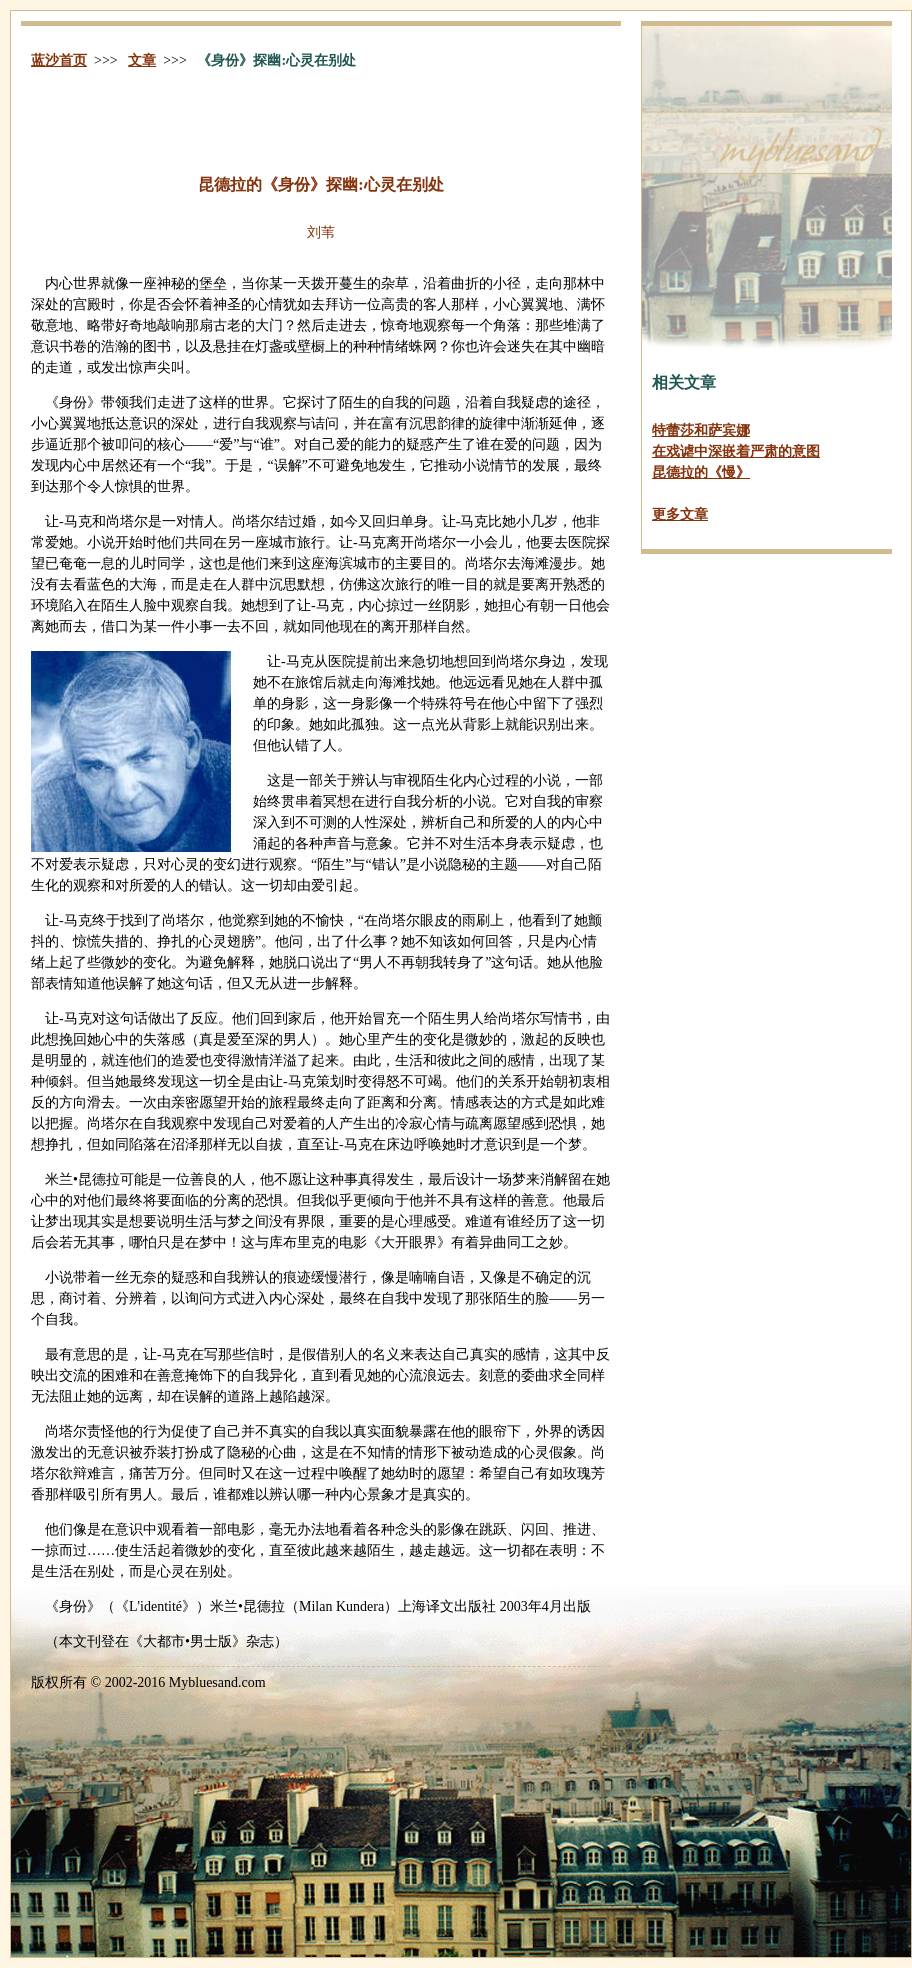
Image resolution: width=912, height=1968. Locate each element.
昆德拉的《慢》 (701, 472)
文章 (142, 60)
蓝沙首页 (59, 60)
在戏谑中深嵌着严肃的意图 (736, 451)
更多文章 (680, 514)
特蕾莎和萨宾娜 (701, 430)
